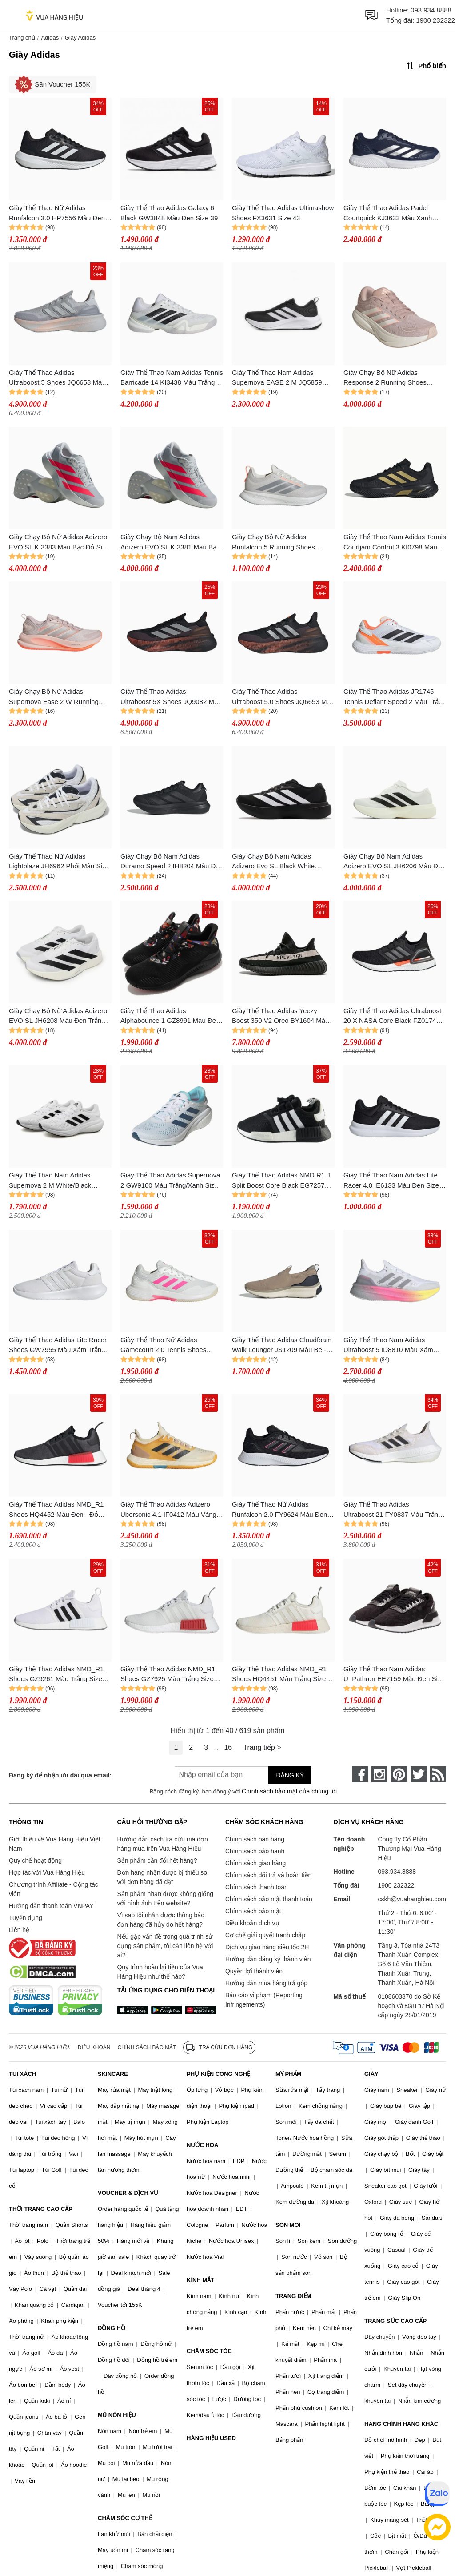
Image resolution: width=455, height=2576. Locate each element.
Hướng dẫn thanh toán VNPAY (51, 1905)
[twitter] (419, 1774)
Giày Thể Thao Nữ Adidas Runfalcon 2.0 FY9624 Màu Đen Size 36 (279, 1509)
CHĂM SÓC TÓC (209, 2351)
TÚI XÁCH (22, 2074)
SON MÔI (287, 2225)
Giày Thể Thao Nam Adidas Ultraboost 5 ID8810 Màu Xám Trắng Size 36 (388, 1345)
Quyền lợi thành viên (254, 1971)
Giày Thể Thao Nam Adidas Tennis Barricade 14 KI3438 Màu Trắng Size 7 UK (171, 378)
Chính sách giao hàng (255, 1863)
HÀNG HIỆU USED (211, 2438)
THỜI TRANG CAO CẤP (40, 2209)
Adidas (50, 37)
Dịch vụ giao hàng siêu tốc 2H (267, 1947)
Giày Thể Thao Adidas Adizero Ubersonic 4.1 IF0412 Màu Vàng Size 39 (168, 1509)
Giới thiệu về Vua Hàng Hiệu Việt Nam (54, 1844)
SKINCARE (113, 2074)
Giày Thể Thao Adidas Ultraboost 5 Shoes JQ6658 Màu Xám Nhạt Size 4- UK (57, 378)
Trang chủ (22, 37)
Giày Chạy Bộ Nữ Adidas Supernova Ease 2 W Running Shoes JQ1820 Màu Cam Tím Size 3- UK (54, 697)
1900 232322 (435, 20)
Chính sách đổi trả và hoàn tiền (268, 1875)
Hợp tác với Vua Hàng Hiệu (47, 1872)
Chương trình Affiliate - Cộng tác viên (53, 1889)
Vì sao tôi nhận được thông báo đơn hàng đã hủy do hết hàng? (160, 1920)
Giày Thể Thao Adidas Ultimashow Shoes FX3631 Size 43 (283, 213)
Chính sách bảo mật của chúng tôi (289, 1791)
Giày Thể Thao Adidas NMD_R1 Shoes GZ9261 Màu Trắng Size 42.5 (56, 1674)
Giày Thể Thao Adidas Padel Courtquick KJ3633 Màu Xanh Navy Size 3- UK (387, 213)
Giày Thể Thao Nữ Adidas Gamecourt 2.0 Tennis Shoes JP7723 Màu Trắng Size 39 (163, 1345)
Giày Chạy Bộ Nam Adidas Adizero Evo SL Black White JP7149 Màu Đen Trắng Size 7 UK (283, 861)
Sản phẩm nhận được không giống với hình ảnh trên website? (165, 1898)
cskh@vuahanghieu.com (412, 1899)
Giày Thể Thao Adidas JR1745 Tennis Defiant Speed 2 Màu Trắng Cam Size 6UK (394, 697)
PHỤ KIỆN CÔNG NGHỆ (218, 2074)
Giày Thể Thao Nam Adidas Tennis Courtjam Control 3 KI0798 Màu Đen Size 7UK (394, 542)
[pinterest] (399, 1774)
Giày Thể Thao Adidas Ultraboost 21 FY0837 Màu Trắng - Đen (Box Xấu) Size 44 (394, 1509)
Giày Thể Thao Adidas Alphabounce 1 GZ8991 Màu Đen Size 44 (170, 1016)
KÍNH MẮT (200, 2280)
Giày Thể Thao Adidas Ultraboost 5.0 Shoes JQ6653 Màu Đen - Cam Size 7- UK (283, 697)
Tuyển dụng (25, 1917)
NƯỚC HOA (202, 2145)
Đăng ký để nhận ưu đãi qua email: (60, 1775)
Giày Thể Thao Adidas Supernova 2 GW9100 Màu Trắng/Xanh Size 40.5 (170, 1180)
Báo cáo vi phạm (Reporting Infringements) (264, 2000)
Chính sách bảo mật (253, 1911)
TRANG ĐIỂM (293, 2296)
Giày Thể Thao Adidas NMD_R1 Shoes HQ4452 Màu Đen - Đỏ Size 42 (56, 1509)
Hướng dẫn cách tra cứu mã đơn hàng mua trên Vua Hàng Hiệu (162, 1844)
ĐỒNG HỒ (111, 2328)
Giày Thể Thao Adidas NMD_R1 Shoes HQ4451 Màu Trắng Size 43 (279, 1674)
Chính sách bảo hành (254, 1851)
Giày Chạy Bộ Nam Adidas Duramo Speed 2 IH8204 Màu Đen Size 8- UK (171, 861)
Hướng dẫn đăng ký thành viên (268, 1959)
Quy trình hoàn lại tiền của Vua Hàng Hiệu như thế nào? (160, 1972)
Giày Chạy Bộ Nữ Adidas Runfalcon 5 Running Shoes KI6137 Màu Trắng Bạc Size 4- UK (283, 542)
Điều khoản (94, 2047)
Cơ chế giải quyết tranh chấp (265, 1935)
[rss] (438, 1774)
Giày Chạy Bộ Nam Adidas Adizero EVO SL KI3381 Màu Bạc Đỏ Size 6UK (170, 542)
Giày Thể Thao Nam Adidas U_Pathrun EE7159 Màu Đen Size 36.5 (394, 1674)
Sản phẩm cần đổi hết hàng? (157, 1860)
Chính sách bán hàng (254, 1839)
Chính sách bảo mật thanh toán (268, 1899)
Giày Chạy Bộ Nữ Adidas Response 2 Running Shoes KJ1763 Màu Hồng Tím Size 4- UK (394, 378)
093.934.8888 (431, 10)
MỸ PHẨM (288, 2074)
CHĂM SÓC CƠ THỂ (125, 2518)
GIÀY (371, 2074)
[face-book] (360, 1774)
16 (228, 1747)
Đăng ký (290, 1775)
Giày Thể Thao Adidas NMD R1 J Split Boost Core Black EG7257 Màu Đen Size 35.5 (281, 1180)
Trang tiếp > (262, 1747)
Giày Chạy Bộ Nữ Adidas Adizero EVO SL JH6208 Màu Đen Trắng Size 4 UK (58, 1016)
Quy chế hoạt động (35, 1860)
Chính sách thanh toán (256, 1887)
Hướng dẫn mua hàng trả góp (266, 1983)
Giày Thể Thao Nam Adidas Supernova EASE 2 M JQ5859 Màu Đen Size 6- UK (277, 378)
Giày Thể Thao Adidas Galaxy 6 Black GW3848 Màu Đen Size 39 (169, 213)
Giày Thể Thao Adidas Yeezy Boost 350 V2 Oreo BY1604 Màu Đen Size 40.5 (280, 1016)
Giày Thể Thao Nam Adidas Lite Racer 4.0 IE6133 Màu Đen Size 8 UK (394, 1180)
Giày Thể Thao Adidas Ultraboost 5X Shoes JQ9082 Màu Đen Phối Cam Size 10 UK (171, 697)
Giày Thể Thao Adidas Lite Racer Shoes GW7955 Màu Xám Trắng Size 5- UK (58, 1345)
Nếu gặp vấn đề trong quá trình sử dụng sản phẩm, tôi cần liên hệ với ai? (165, 1946)
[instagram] (379, 1774)
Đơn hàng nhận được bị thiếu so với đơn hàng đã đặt (162, 1877)
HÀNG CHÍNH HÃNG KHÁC (401, 2424)
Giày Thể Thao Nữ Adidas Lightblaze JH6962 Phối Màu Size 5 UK (59, 861)
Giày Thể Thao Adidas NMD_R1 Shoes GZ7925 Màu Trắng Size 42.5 (167, 1674)
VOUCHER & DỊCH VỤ (128, 2193)
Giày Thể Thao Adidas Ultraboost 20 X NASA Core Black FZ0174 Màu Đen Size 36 (392, 1016)
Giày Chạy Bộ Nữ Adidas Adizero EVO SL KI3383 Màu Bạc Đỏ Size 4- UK (59, 542)
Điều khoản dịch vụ (252, 1923)
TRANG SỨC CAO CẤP (395, 2321)
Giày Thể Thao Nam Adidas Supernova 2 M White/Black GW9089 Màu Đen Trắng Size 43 (58, 1180)
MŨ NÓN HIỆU (117, 2415)
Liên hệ (19, 1929)
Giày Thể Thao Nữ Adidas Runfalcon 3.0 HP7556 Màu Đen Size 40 (57, 213)
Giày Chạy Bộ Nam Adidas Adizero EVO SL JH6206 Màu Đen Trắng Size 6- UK (394, 861)
